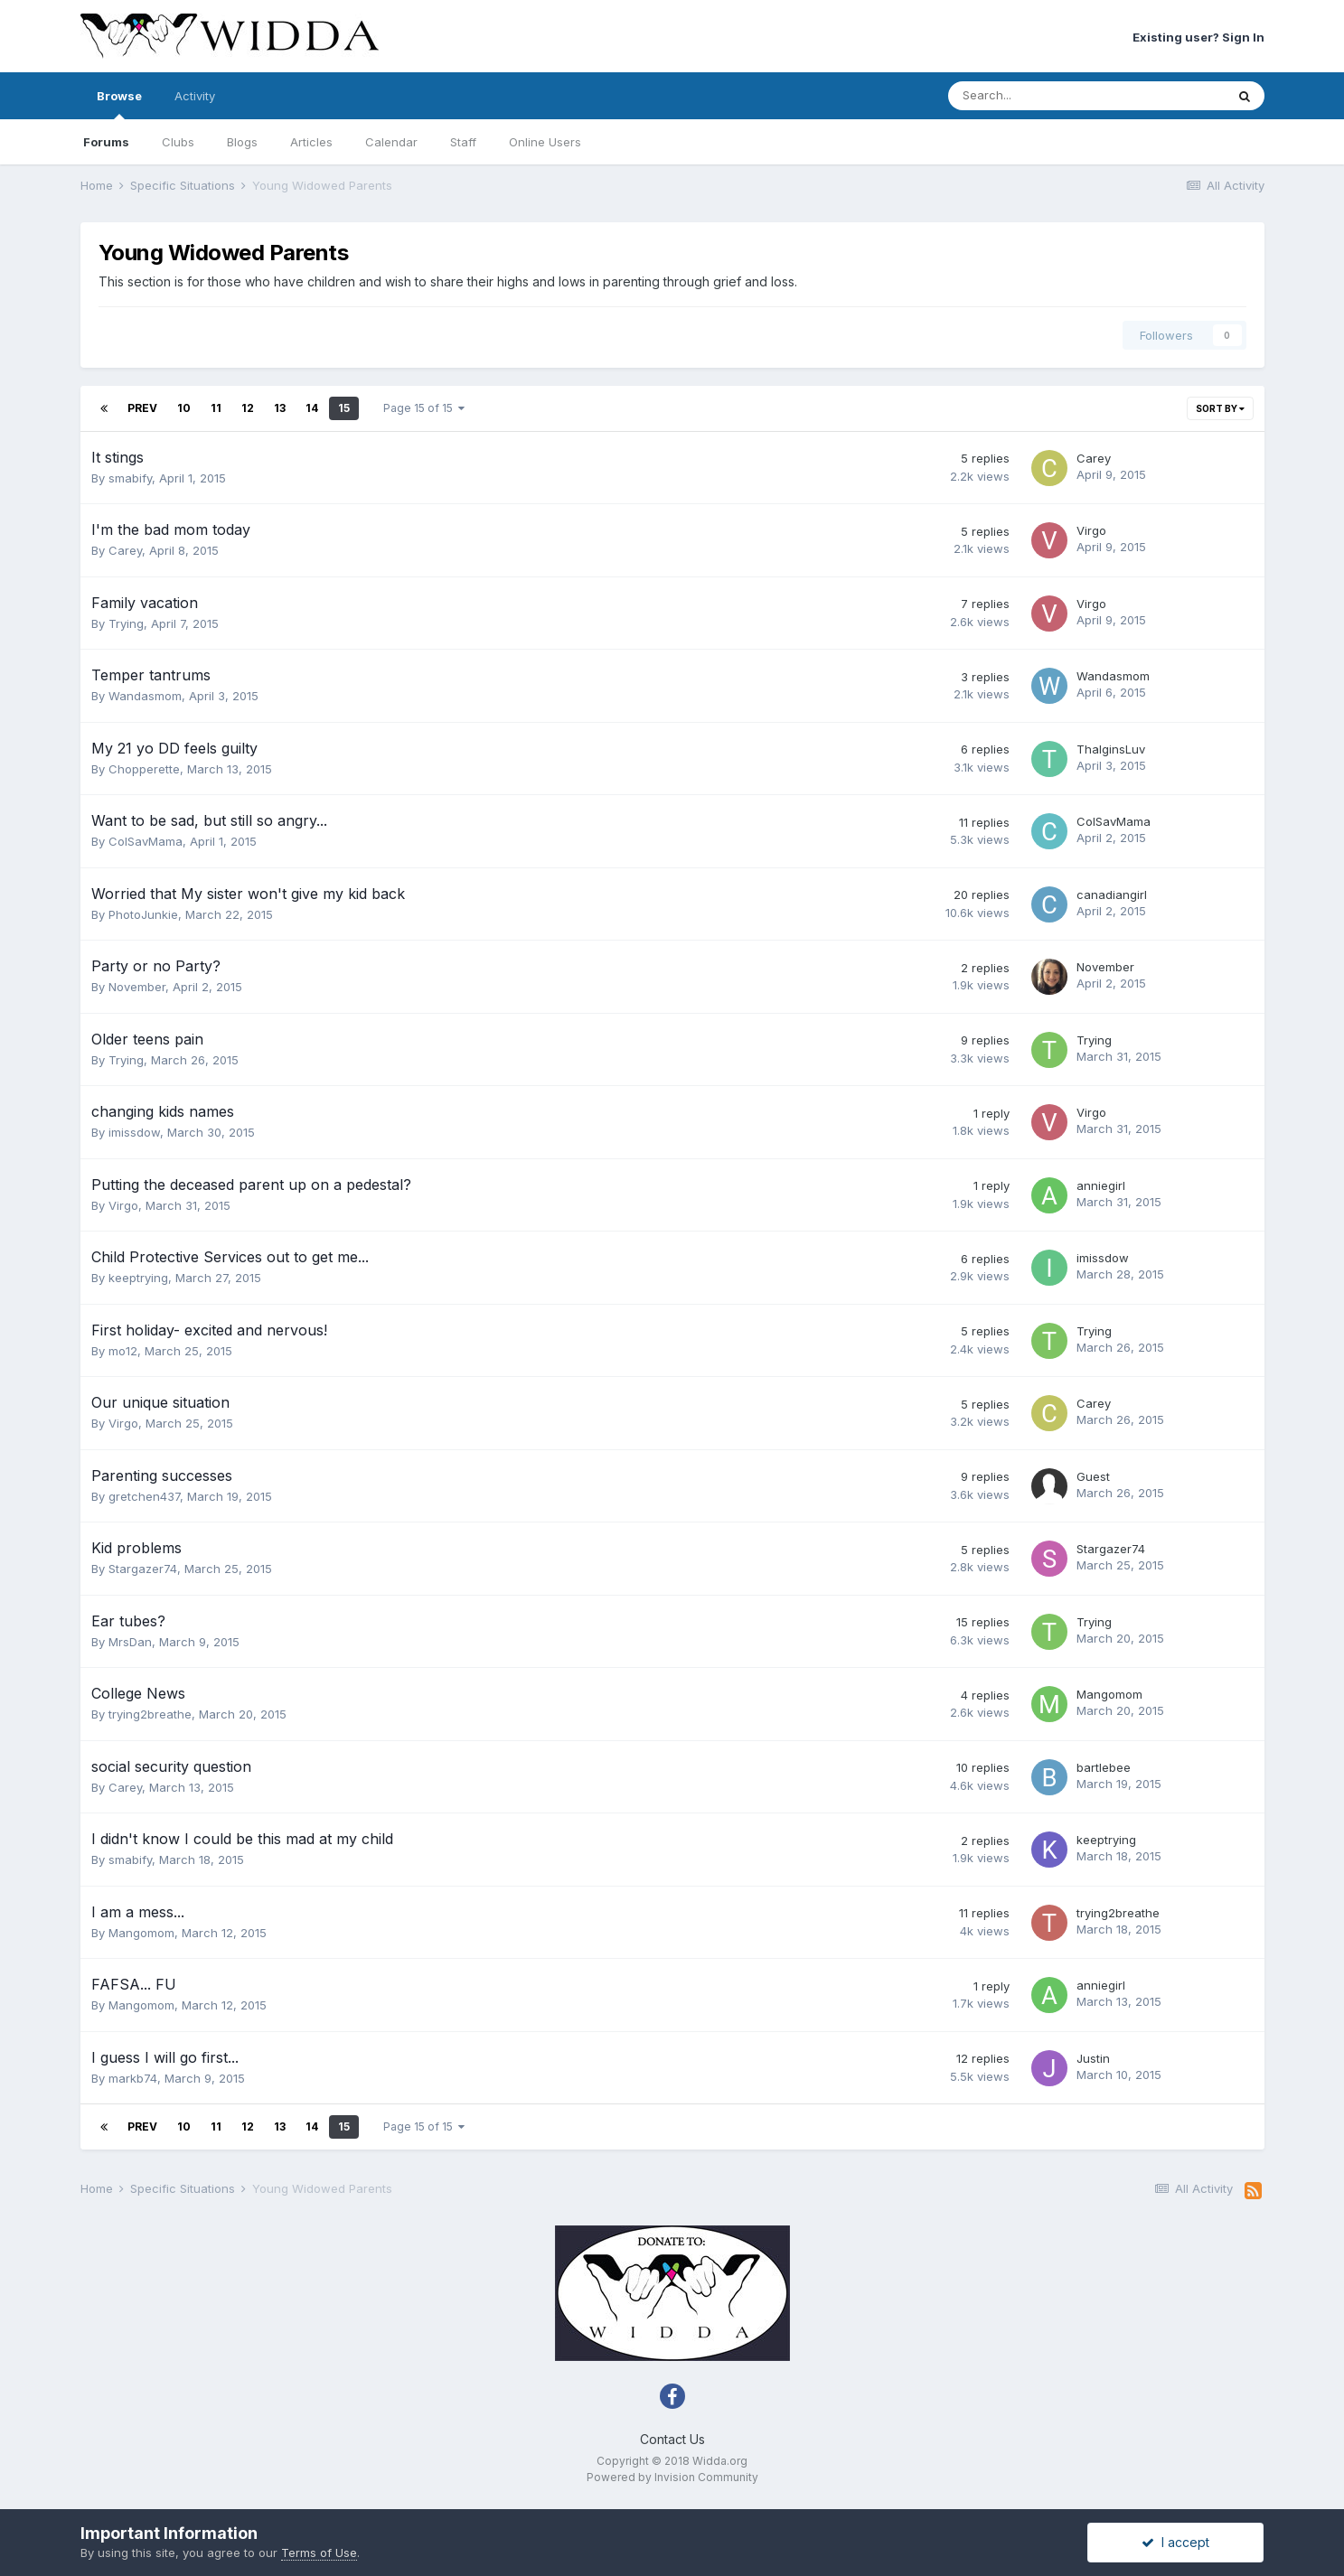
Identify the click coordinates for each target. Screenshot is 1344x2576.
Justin (1093, 2058)
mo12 (122, 1351)
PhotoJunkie (143, 914)
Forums (106, 142)
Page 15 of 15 (424, 408)
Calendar (391, 142)
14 (311, 408)
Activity (194, 96)
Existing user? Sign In (1198, 37)
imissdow (134, 1132)
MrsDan (130, 1642)
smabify (130, 478)
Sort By (1220, 408)
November (136, 986)
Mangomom (1109, 1694)
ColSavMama (145, 841)
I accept (1175, 2542)
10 (184, 408)
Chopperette (144, 769)
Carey (1093, 458)
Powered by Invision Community (672, 2477)
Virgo (1091, 530)
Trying (126, 623)
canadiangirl (1111, 894)
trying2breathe (150, 1714)
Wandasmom (145, 695)
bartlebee (1103, 1767)
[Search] (1039, 95)
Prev (142, 408)
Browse (119, 104)
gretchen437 (144, 1496)
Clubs (178, 142)
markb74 (132, 2078)
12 (247, 408)
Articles (311, 142)
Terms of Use (319, 2552)
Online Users (545, 142)
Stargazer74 (142, 1568)
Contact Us (672, 2439)
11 (216, 408)
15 (344, 408)
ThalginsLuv (1110, 749)
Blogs (242, 142)
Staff (463, 142)
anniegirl (1100, 1185)
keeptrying (138, 1277)
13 (280, 408)
